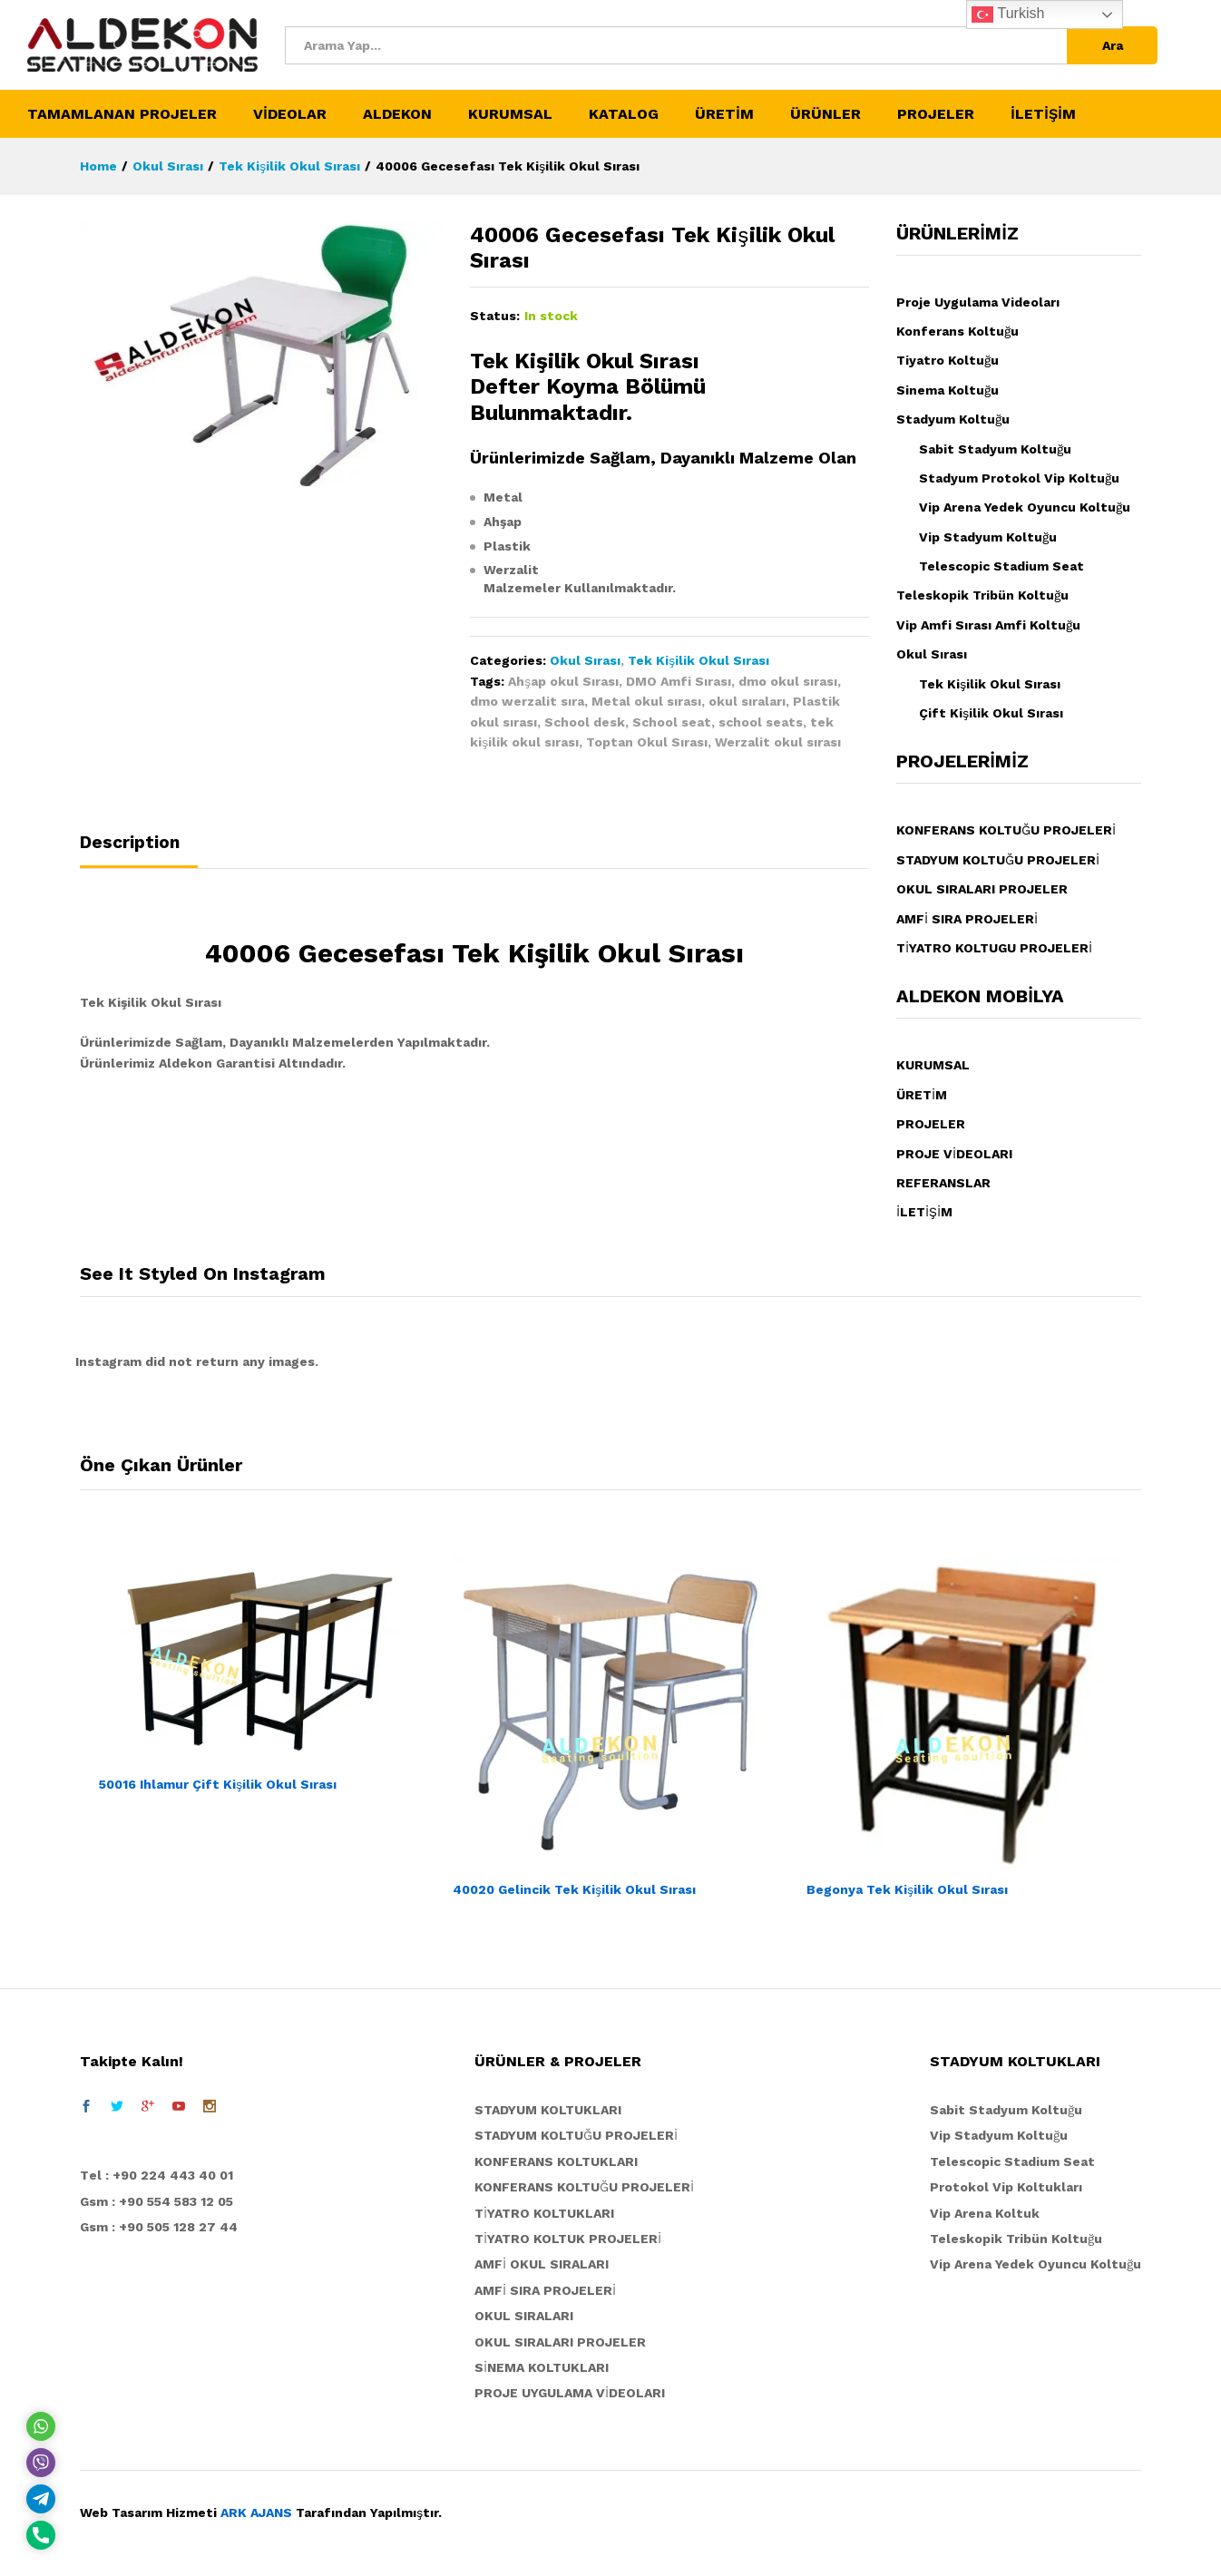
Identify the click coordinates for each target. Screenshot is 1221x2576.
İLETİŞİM (1043, 114)
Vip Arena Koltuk (985, 2213)
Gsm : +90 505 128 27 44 (159, 2227)
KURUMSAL (933, 1065)
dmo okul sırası (787, 681)
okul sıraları (747, 701)
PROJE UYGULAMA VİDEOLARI (569, 2393)
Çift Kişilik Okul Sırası (991, 713)
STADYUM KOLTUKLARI (547, 2110)
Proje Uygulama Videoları (978, 302)
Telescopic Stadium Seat (1001, 566)
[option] (257, 1675)
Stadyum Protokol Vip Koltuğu (1019, 478)
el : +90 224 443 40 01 (161, 2175)
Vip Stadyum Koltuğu (988, 537)
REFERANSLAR (943, 1183)
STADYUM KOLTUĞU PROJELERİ (997, 860)
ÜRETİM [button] (724, 114)
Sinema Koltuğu (947, 390)
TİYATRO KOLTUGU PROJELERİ (994, 948)
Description (130, 842)
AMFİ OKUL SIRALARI (541, 2264)
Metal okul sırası (646, 701)
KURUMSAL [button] (510, 114)
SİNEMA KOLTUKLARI (541, 2367)
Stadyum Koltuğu (953, 419)
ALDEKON (397, 114)
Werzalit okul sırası (778, 742)
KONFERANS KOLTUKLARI (556, 2161)
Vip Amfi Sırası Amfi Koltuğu (988, 625)
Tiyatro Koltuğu (947, 360)
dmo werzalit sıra (527, 701)
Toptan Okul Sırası (647, 742)
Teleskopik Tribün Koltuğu (982, 595)
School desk (584, 722)
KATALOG (624, 114)
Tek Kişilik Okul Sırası (698, 660)
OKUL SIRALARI (523, 2315)
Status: (495, 315)
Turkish (1008, 14)
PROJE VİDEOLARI (954, 1154)
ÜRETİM (921, 1095)
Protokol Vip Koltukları (1006, 2187)
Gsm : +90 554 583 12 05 (156, 2201)
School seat (671, 722)
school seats (760, 722)
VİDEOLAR (290, 114)
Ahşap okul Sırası (563, 681)
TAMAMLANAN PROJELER (122, 114)
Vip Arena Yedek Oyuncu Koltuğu (1024, 507)
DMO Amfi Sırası (678, 681)
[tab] (139, 850)
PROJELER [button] (935, 114)
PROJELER (930, 1124)
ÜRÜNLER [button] (825, 114)
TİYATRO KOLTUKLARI (544, 2213)
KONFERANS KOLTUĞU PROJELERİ (1006, 830)
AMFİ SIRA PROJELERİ (967, 919)
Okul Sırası (585, 660)
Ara (1112, 45)
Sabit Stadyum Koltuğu (995, 449)
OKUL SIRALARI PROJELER (982, 889)
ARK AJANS (256, 2512)
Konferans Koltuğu (957, 331)
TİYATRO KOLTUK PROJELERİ (567, 2238)
